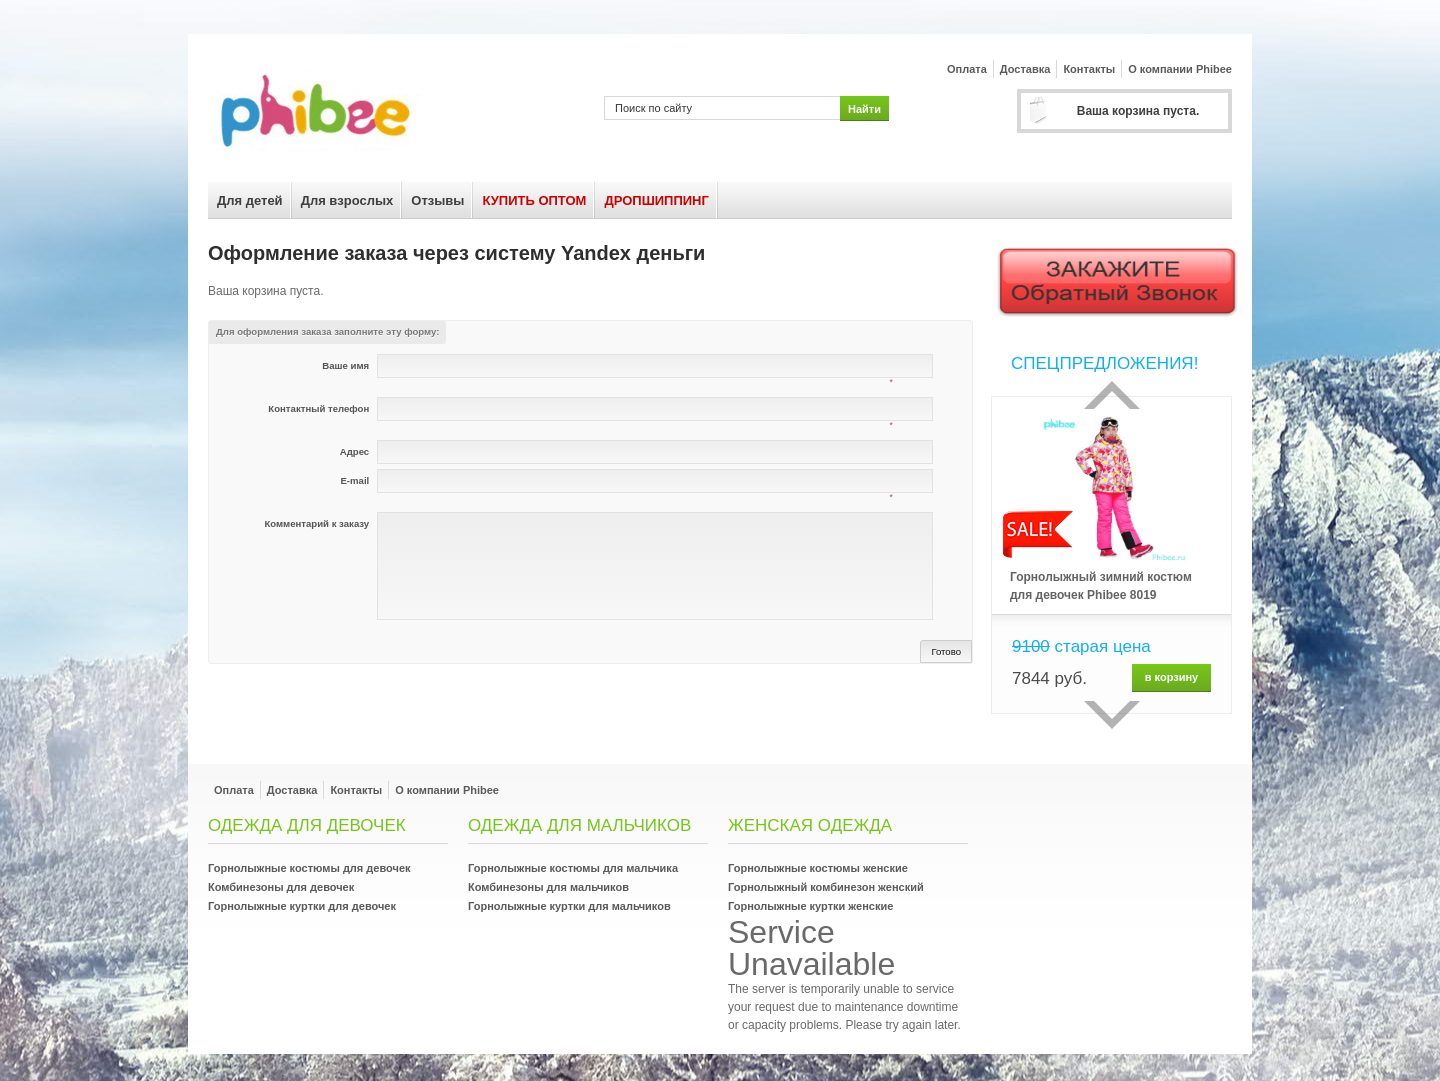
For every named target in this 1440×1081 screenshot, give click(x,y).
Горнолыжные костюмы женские (818, 868)
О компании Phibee (1180, 69)
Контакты (1089, 69)
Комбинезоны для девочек (281, 887)
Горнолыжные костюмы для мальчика (573, 868)
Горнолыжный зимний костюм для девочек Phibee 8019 (1101, 586)
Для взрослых (347, 200)
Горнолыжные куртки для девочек (302, 906)
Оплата (967, 69)
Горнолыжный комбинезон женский (826, 887)
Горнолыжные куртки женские (810, 906)
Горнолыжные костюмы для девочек (309, 868)
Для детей (250, 200)
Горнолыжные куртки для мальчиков (569, 906)
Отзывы (437, 200)
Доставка (1025, 69)
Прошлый (1112, 395)
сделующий (1112, 715)
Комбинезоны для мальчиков (548, 887)
